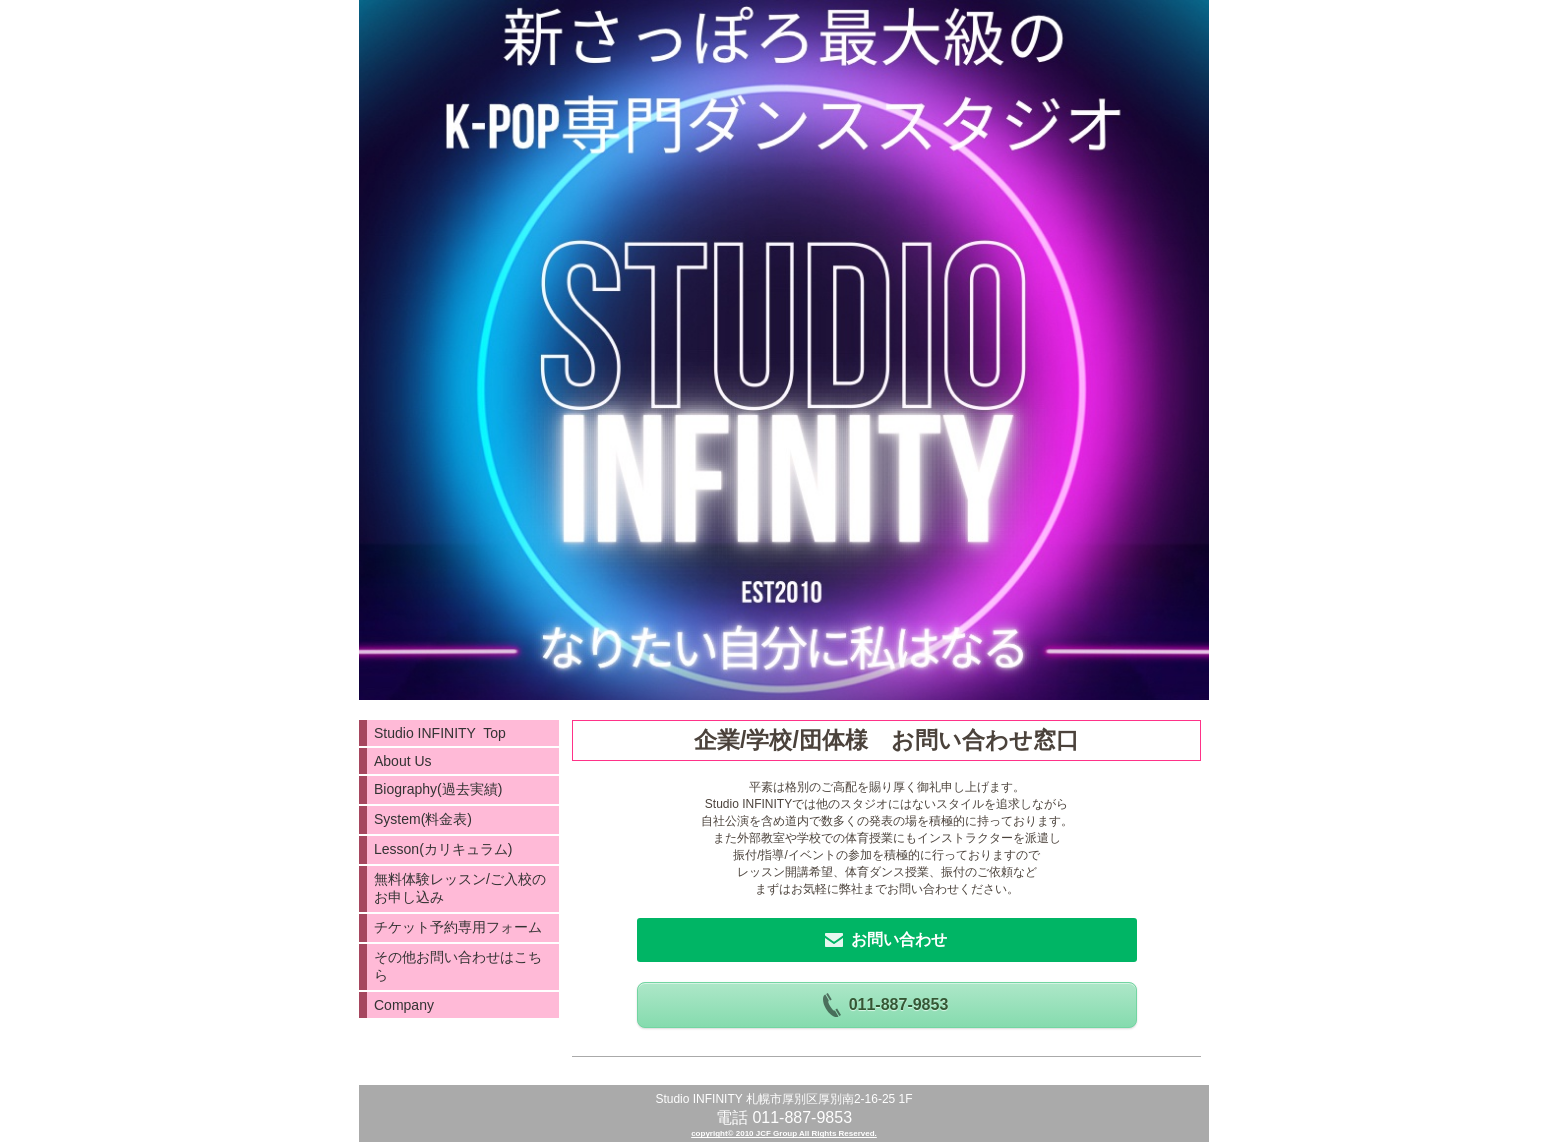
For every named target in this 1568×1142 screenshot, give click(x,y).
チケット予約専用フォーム (458, 927)
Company (404, 1005)
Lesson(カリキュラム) (443, 849)
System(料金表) (423, 819)
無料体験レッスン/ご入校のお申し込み (460, 888)
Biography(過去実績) (438, 789)
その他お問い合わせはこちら (458, 966)
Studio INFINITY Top (440, 733)
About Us (403, 761)
